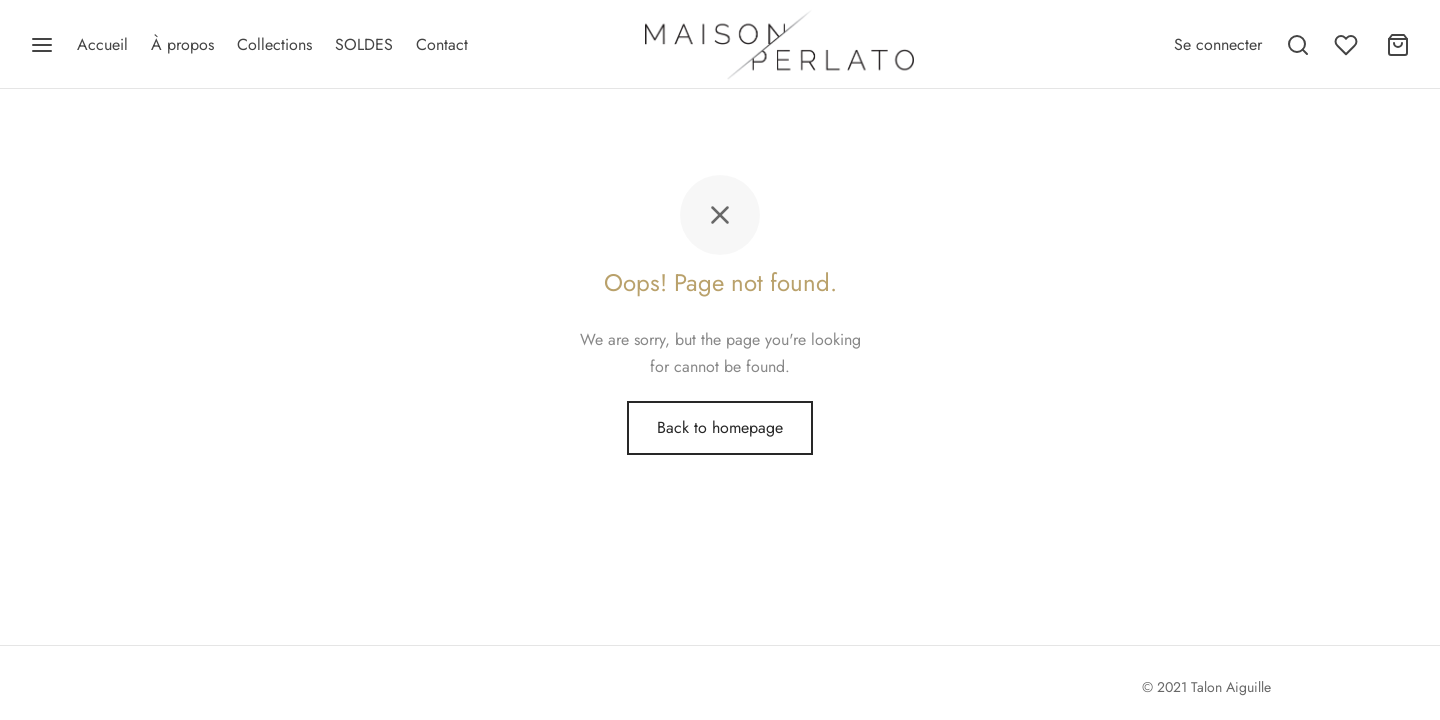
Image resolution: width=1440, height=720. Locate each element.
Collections (274, 44)
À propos (182, 44)
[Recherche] (1298, 45)
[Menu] (42, 45)
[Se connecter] (1218, 44)
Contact (442, 44)
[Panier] (1398, 45)
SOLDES (364, 44)
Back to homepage (720, 427)
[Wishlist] (1348, 45)
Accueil (102, 44)
